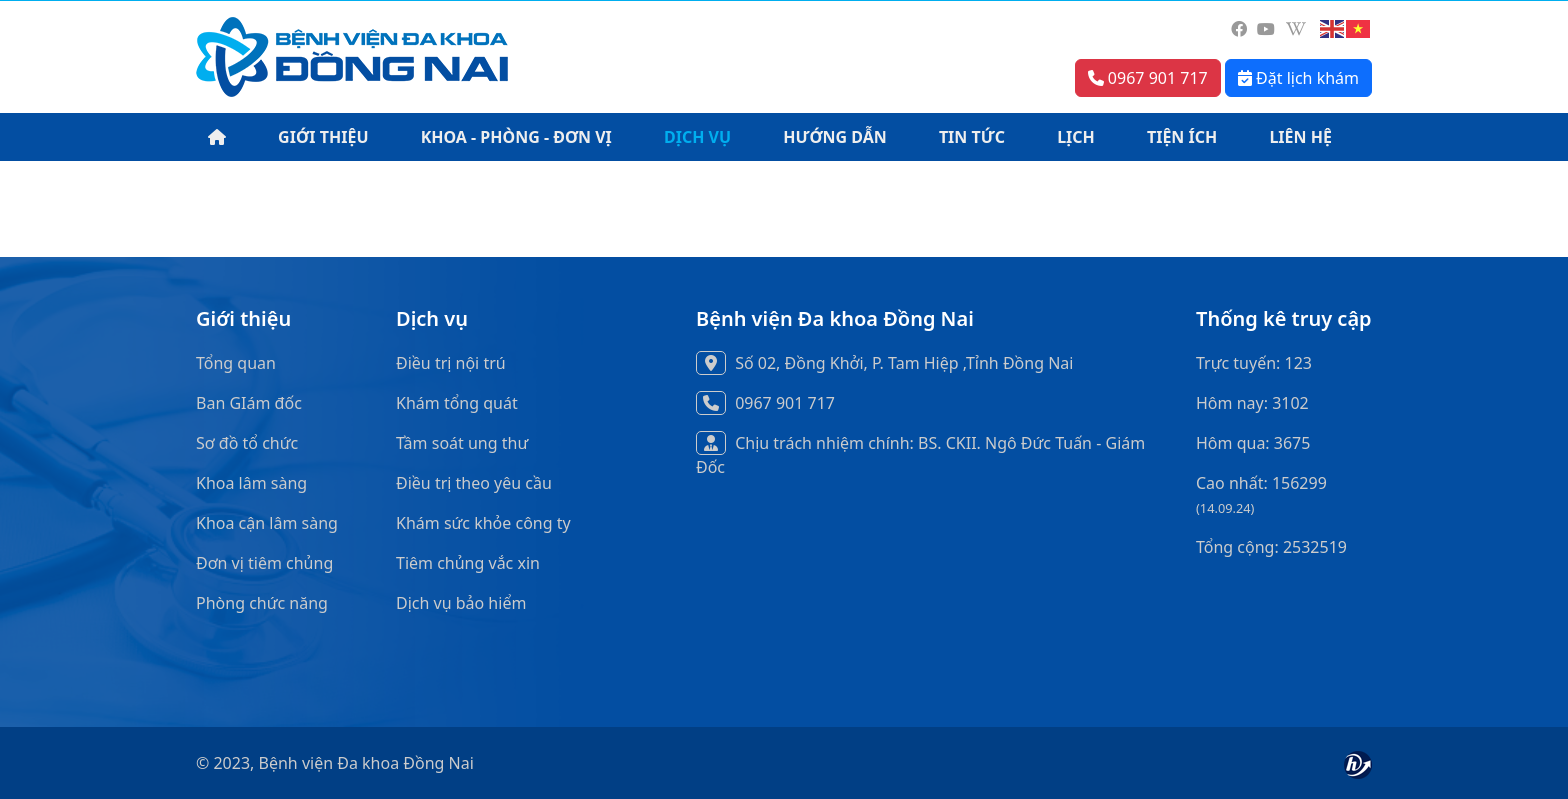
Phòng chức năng (262, 603)
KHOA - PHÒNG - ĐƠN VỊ (516, 137)
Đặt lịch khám (1298, 78)
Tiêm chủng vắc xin (468, 563)
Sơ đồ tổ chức (247, 443)
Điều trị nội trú (451, 363)
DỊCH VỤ (697, 137)
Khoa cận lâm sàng (267, 523)
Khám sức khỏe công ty (483, 523)
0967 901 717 (1148, 78)
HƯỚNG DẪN (835, 137)
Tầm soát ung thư (462, 443)
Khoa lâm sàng (251, 483)
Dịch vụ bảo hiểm (461, 603)
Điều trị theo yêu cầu (474, 483)
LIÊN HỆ (1300, 137)
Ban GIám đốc (249, 403)
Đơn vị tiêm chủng (264, 563)
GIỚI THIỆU (323, 137)
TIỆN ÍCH (1182, 137)
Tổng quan (236, 363)
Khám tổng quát (457, 403)
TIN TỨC (972, 137)
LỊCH (1076, 137)
